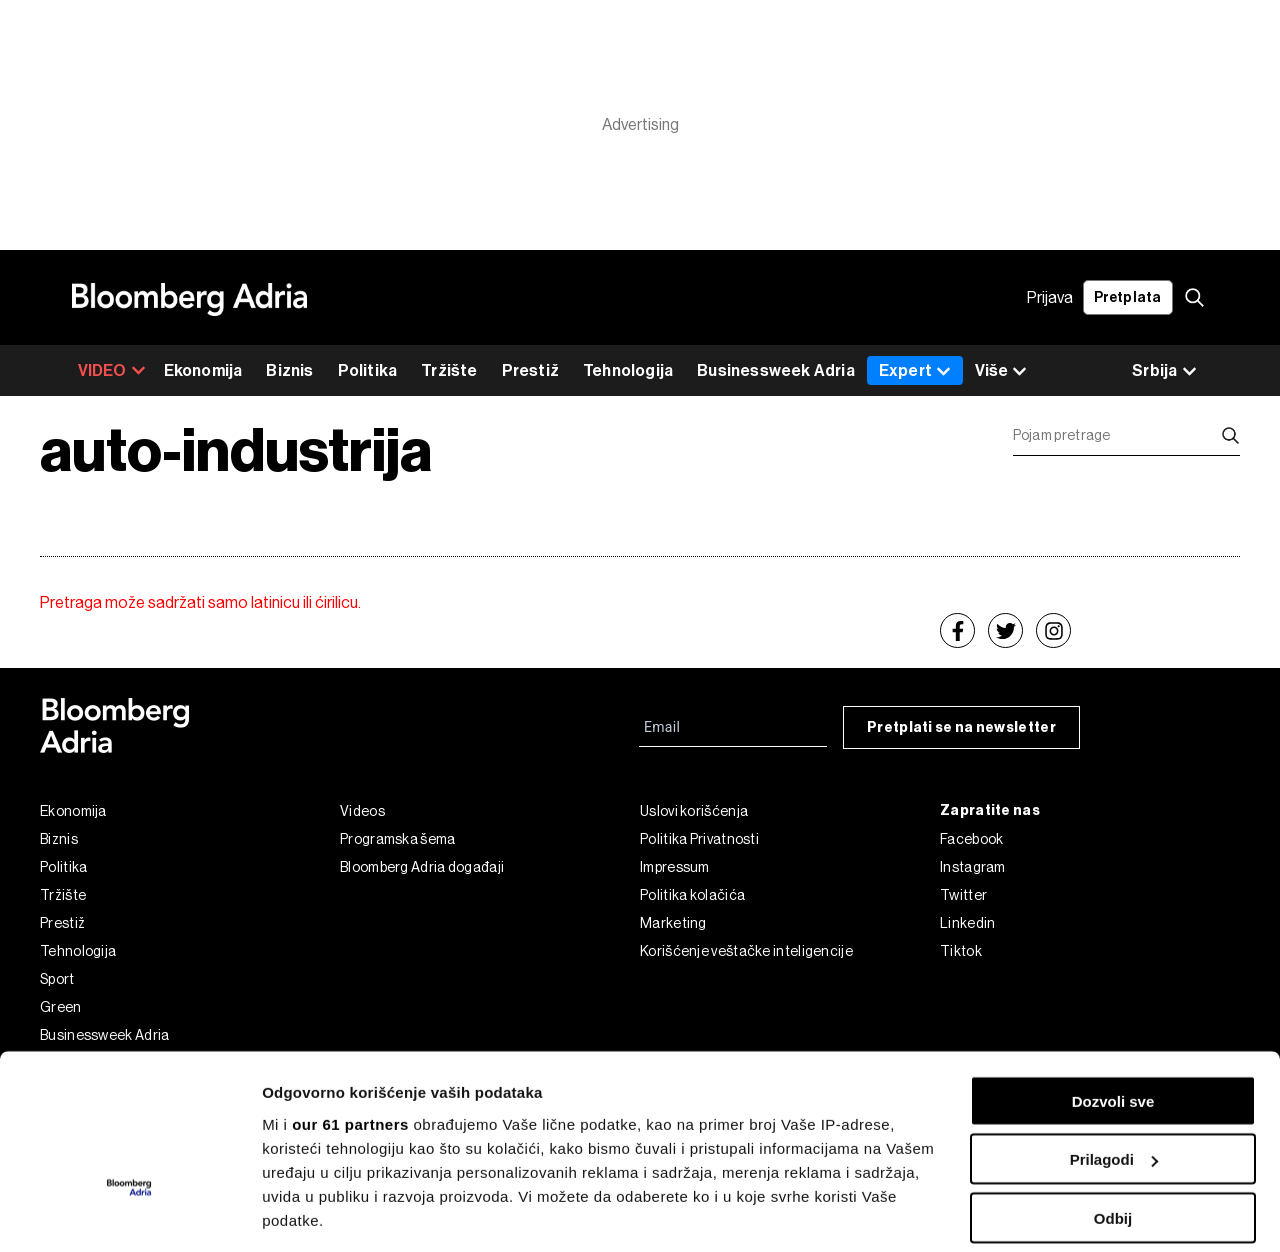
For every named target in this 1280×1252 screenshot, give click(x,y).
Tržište (449, 370)
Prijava (1050, 297)
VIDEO (112, 370)
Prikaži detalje (313, 1212)
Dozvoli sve (1113, 968)
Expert (915, 370)
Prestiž (530, 370)
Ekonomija (203, 370)
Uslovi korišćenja (694, 811)
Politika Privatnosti (699, 839)
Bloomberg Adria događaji (422, 867)
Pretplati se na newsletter (961, 727)
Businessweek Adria (776, 370)
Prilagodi (1114, 1027)
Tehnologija (628, 370)
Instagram (973, 867)
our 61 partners (350, 991)
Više (1001, 371)
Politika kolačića (692, 895)
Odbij (1113, 1085)
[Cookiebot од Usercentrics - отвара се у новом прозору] (129, 1213)
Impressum (675, 867)
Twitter (963, 895)
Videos (362, 811)
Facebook (971, 839)
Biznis (289, 370)
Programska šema (398, 839)
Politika (368, 370)
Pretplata (1128, 297)
